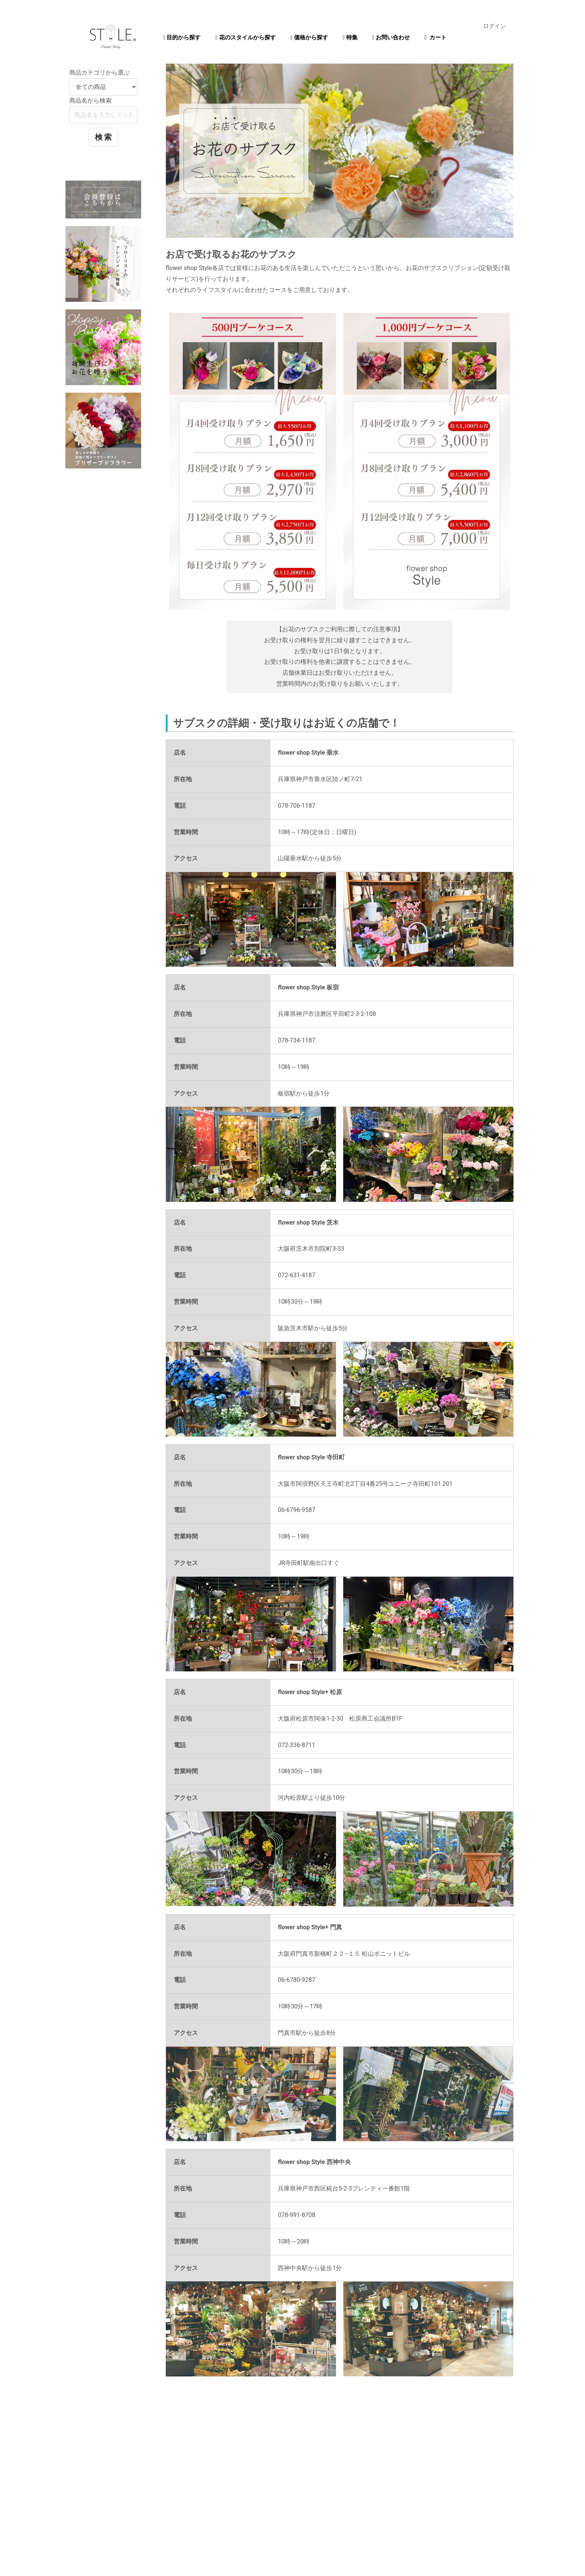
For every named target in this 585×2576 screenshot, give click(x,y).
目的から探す (182, 37)
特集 (350, 37)
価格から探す (309, 37)
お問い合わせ (391, 37)
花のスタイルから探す (245, 37)
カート (436, 37)
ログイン (494, 26)
